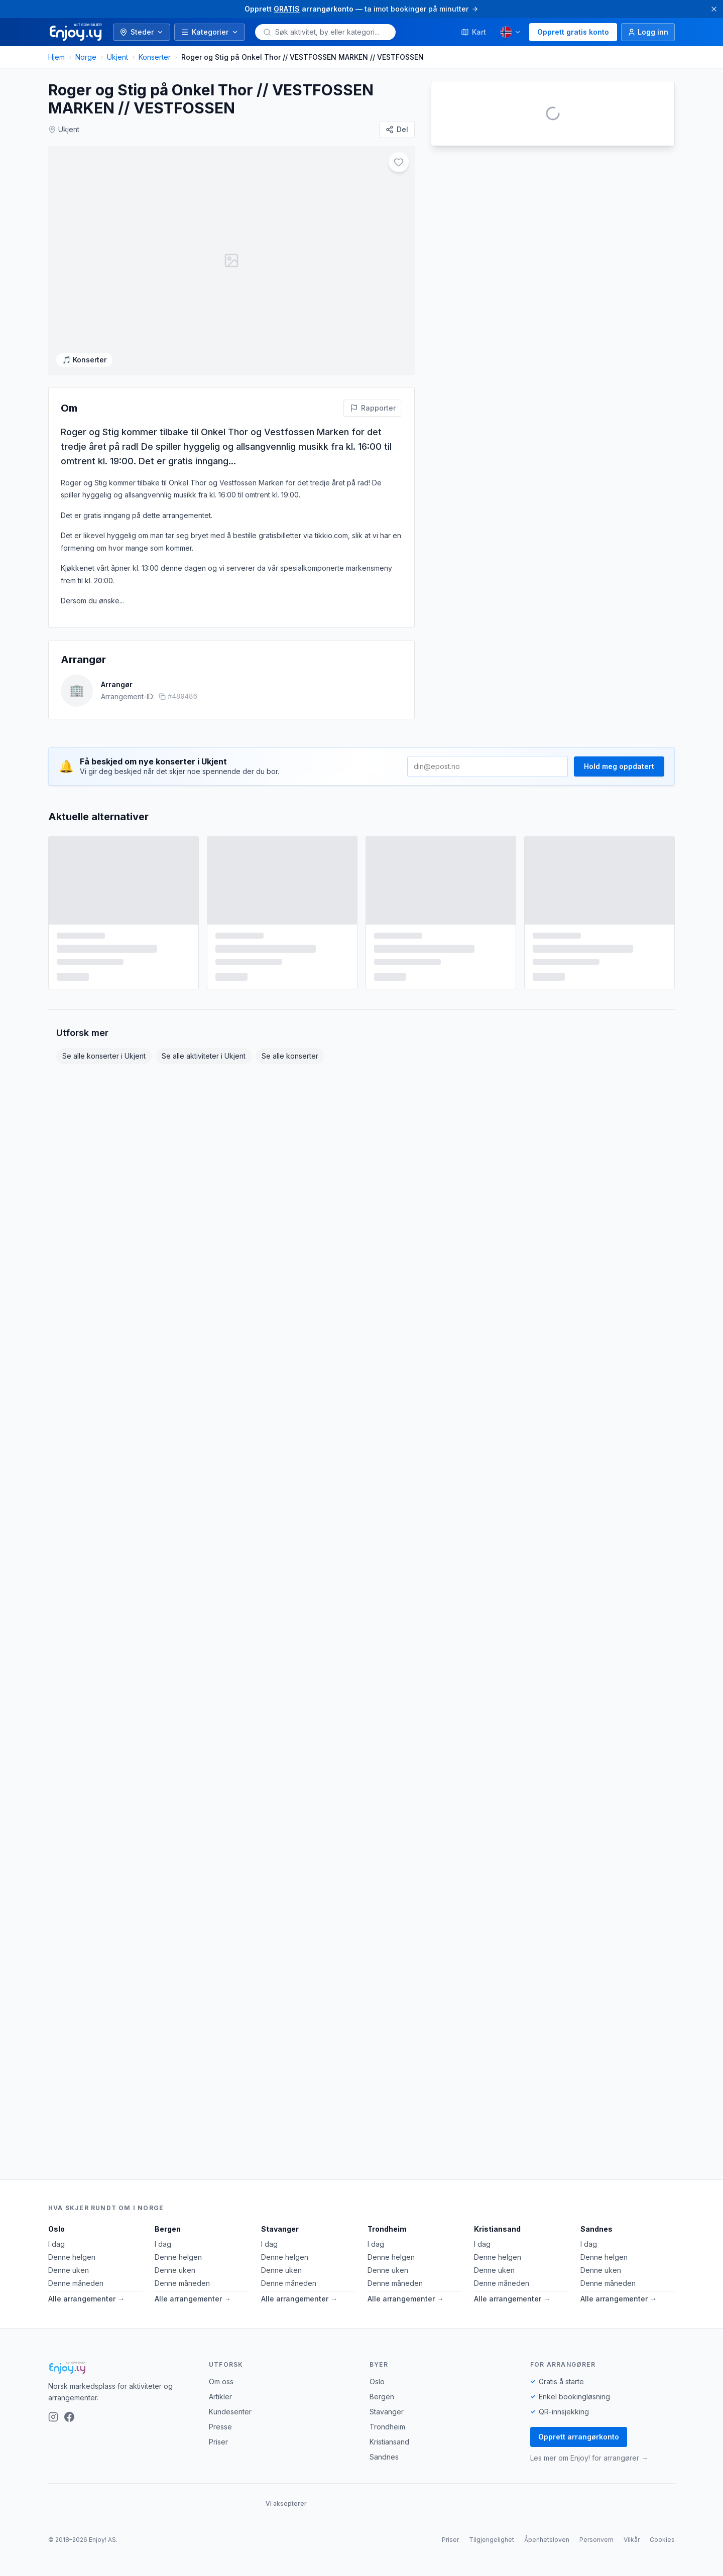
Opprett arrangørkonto (578, 2436)
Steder (141, 32)
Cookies (662, 2539)
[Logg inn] (648, 32)
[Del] (397, 129)
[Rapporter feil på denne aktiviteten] (372, 480)
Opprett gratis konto (573, 32)
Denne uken (68, 2270)
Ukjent (117, 57)
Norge (85, 57)
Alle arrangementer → (86, 2298)
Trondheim (387, 2229)
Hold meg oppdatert (619, 838)
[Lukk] (714, 9)
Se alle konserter (290, 1128)
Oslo (56, 2229)
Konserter (155, 57)
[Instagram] (53, 2417)
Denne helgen (71, 2257)
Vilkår (632, 2539)
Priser (218, 2441)
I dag (56, 2244)
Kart (473, 32)
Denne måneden (75, 2283)
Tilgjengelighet (491, 2539)
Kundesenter (230, 2411)
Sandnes (596, 2229)
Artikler (220, 2396)
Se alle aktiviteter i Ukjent (204, 1128)
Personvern (596, 2539)
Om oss (221, 2381)
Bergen (168, 2229)
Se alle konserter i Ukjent (104, 1128)
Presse (220, 2426)
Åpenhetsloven (546, 2539)
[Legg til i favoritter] (366, 162)
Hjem (56, 57)
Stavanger (280, 2229)
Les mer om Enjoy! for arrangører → (589, 2458)
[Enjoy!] (120, 2368)
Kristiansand (497, 2229)
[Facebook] (69, 2417)
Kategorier (209, 32)
